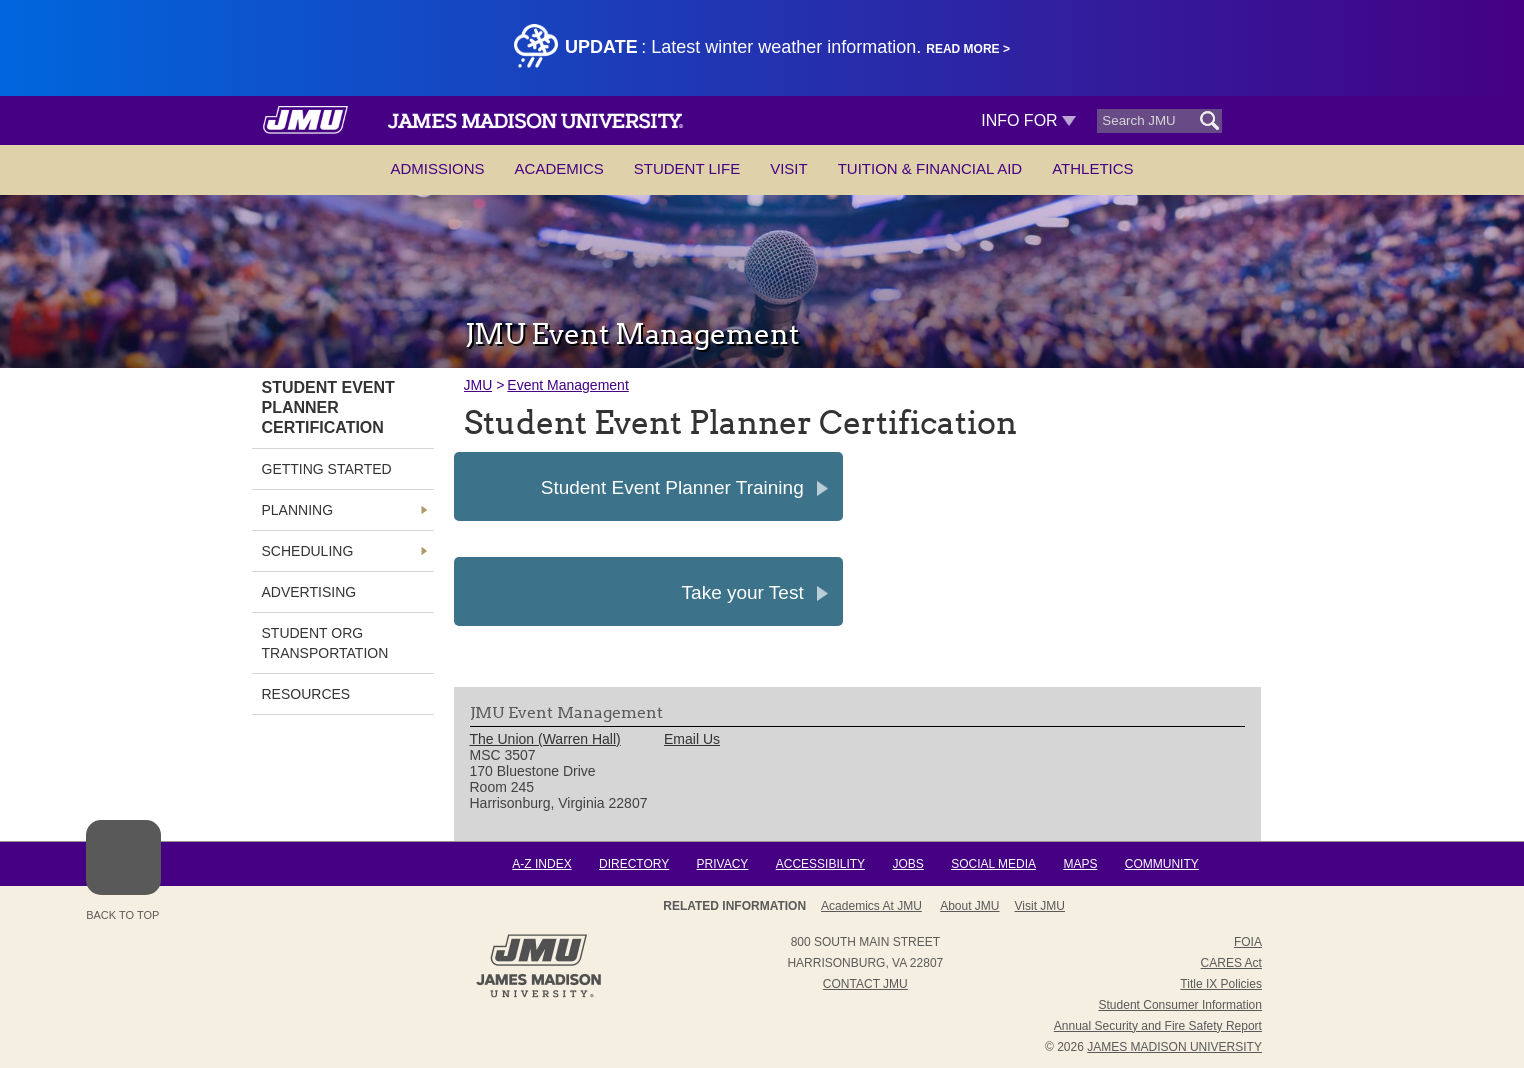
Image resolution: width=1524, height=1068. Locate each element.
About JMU (969, 906)
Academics (559, 168)
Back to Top (123, 870)
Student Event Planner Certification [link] (328, 407)
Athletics (1092, 168)
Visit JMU (1040, 906)
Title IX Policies (1221, 984)
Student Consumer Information (1180, 1005)
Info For (1028, 120)
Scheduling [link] (308, 551)
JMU (478, 385)
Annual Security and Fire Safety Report (1158, 1026)
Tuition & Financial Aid (930, 168)
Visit (789, 168)
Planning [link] (298, 510)
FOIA (1248, 942)
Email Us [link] (692, 739)
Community (1162, 864)
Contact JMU (865, 984)
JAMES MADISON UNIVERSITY (1174, 1047)
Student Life (687, 168)
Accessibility (820, 864)
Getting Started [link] (327, 469)
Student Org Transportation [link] (325, 643)
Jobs (907, 864)
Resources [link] (306, 694)
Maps (1080, 864)
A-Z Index (541, 864)
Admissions (437, 168)
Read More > (968, 49)
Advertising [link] (309, 592)
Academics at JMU (871, 906)
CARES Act (1231, 963)
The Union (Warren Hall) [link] (545, 739)
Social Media (993, 864)
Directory (634, 864)
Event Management (567, 385)
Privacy (723, 864)
